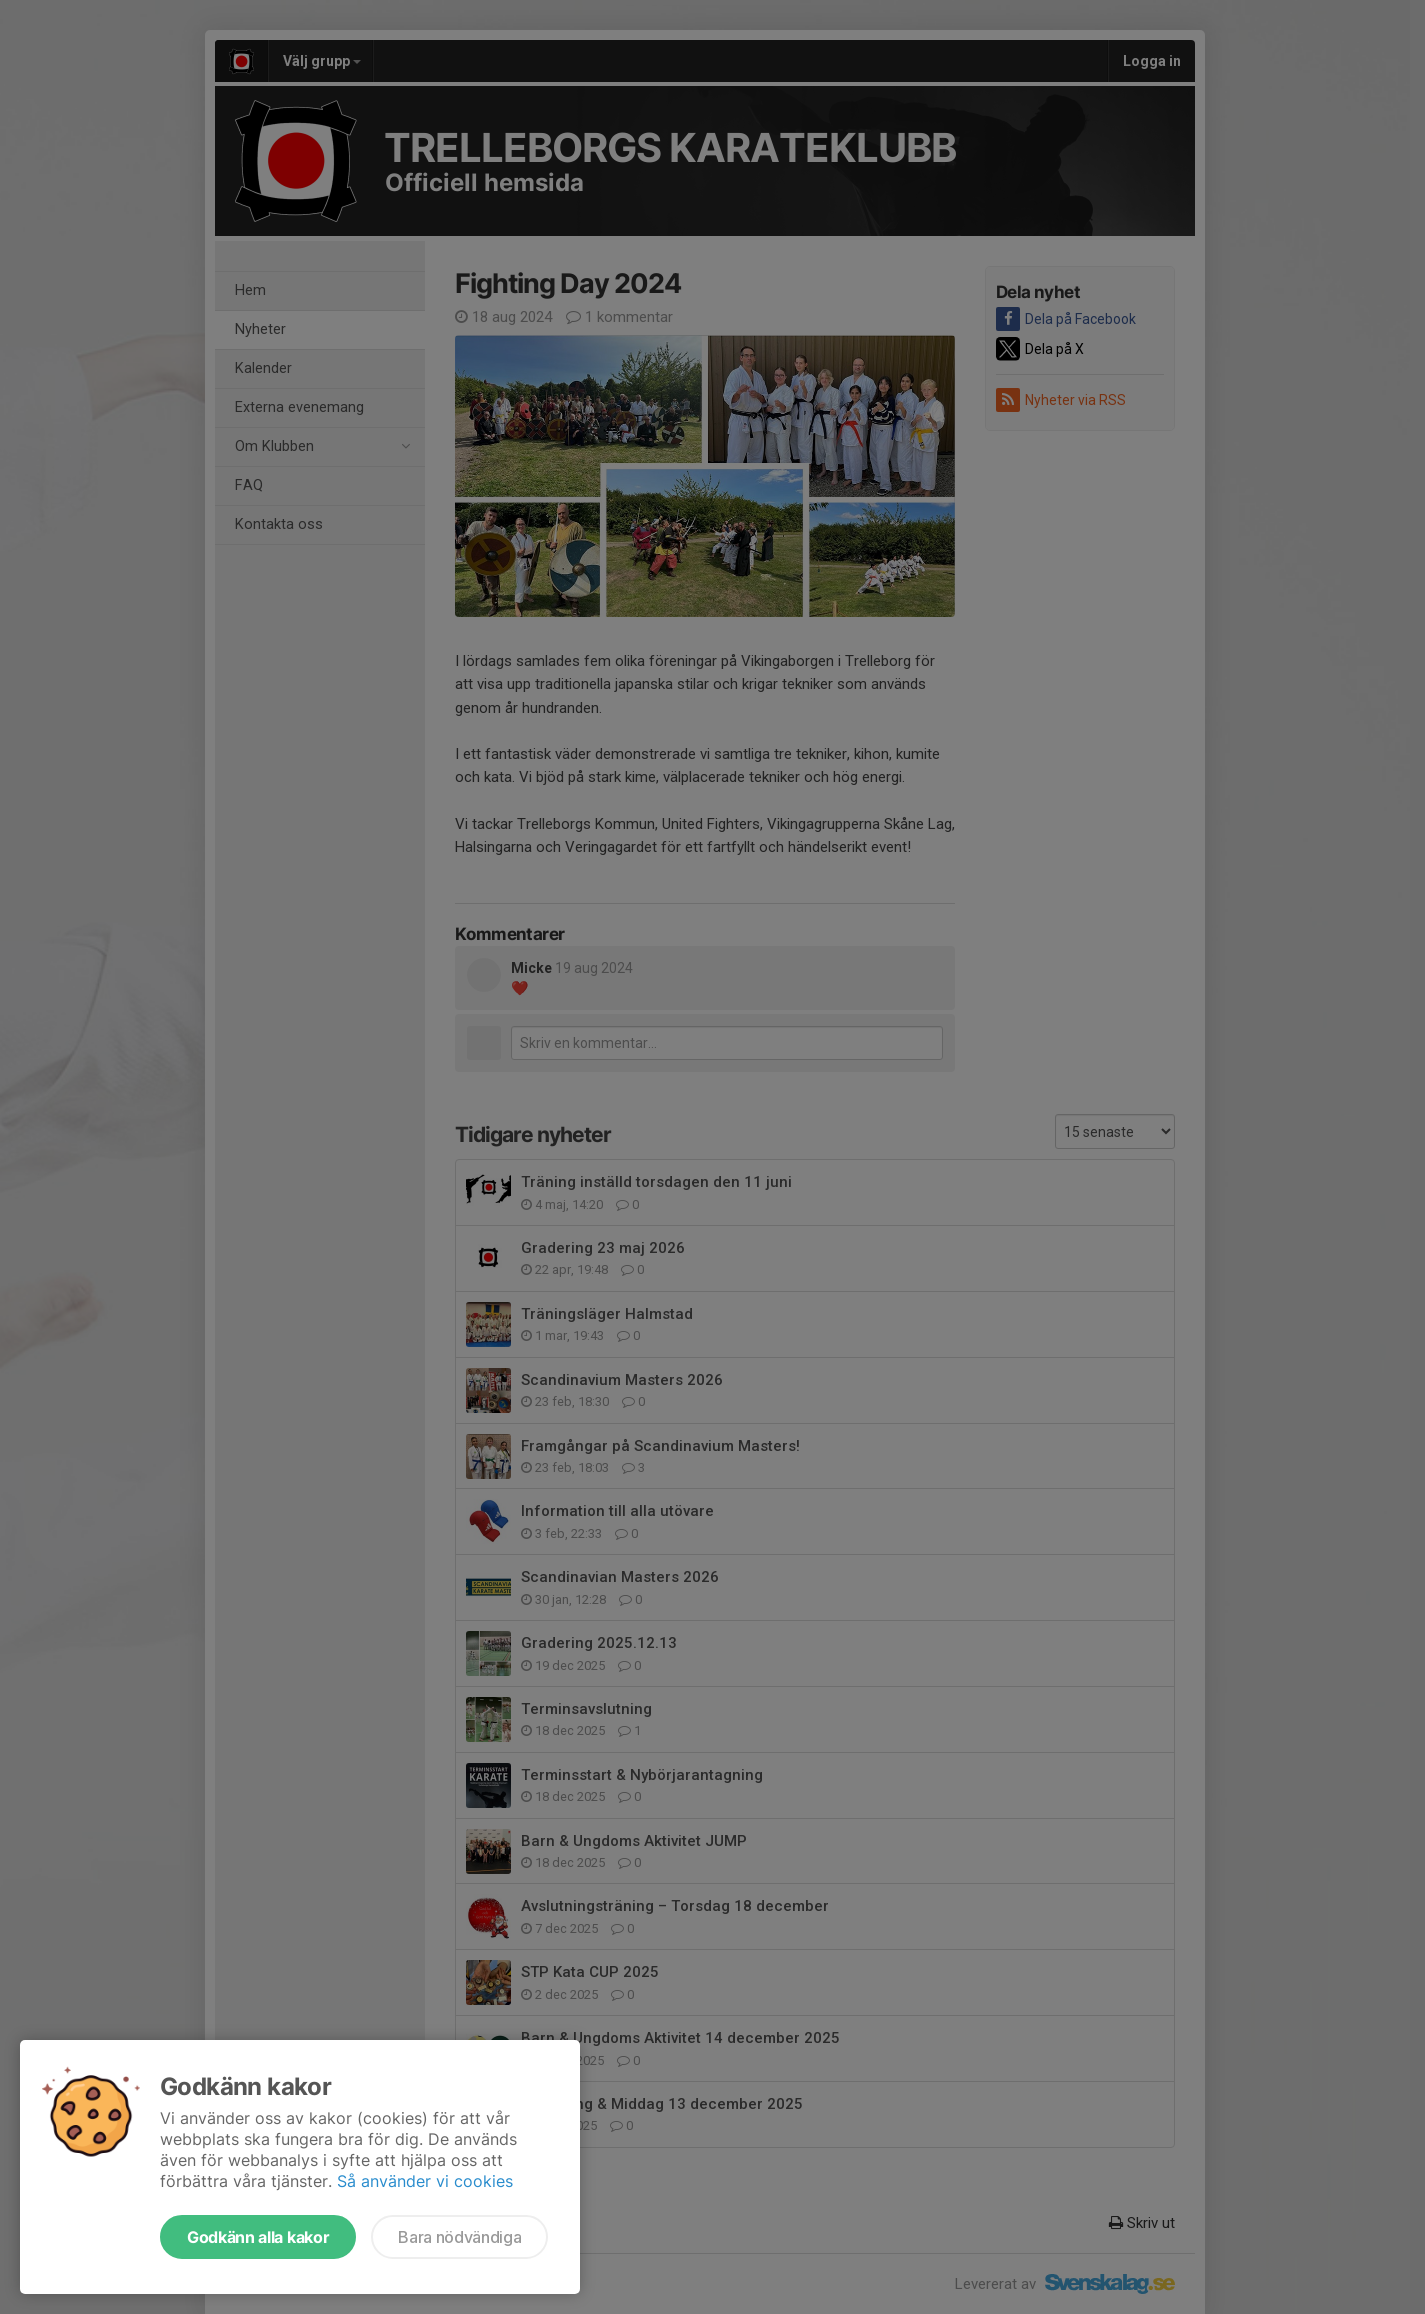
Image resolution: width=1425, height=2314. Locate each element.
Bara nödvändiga (459, 2237)
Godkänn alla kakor (258, 2237)
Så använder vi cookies (425, 2181)
